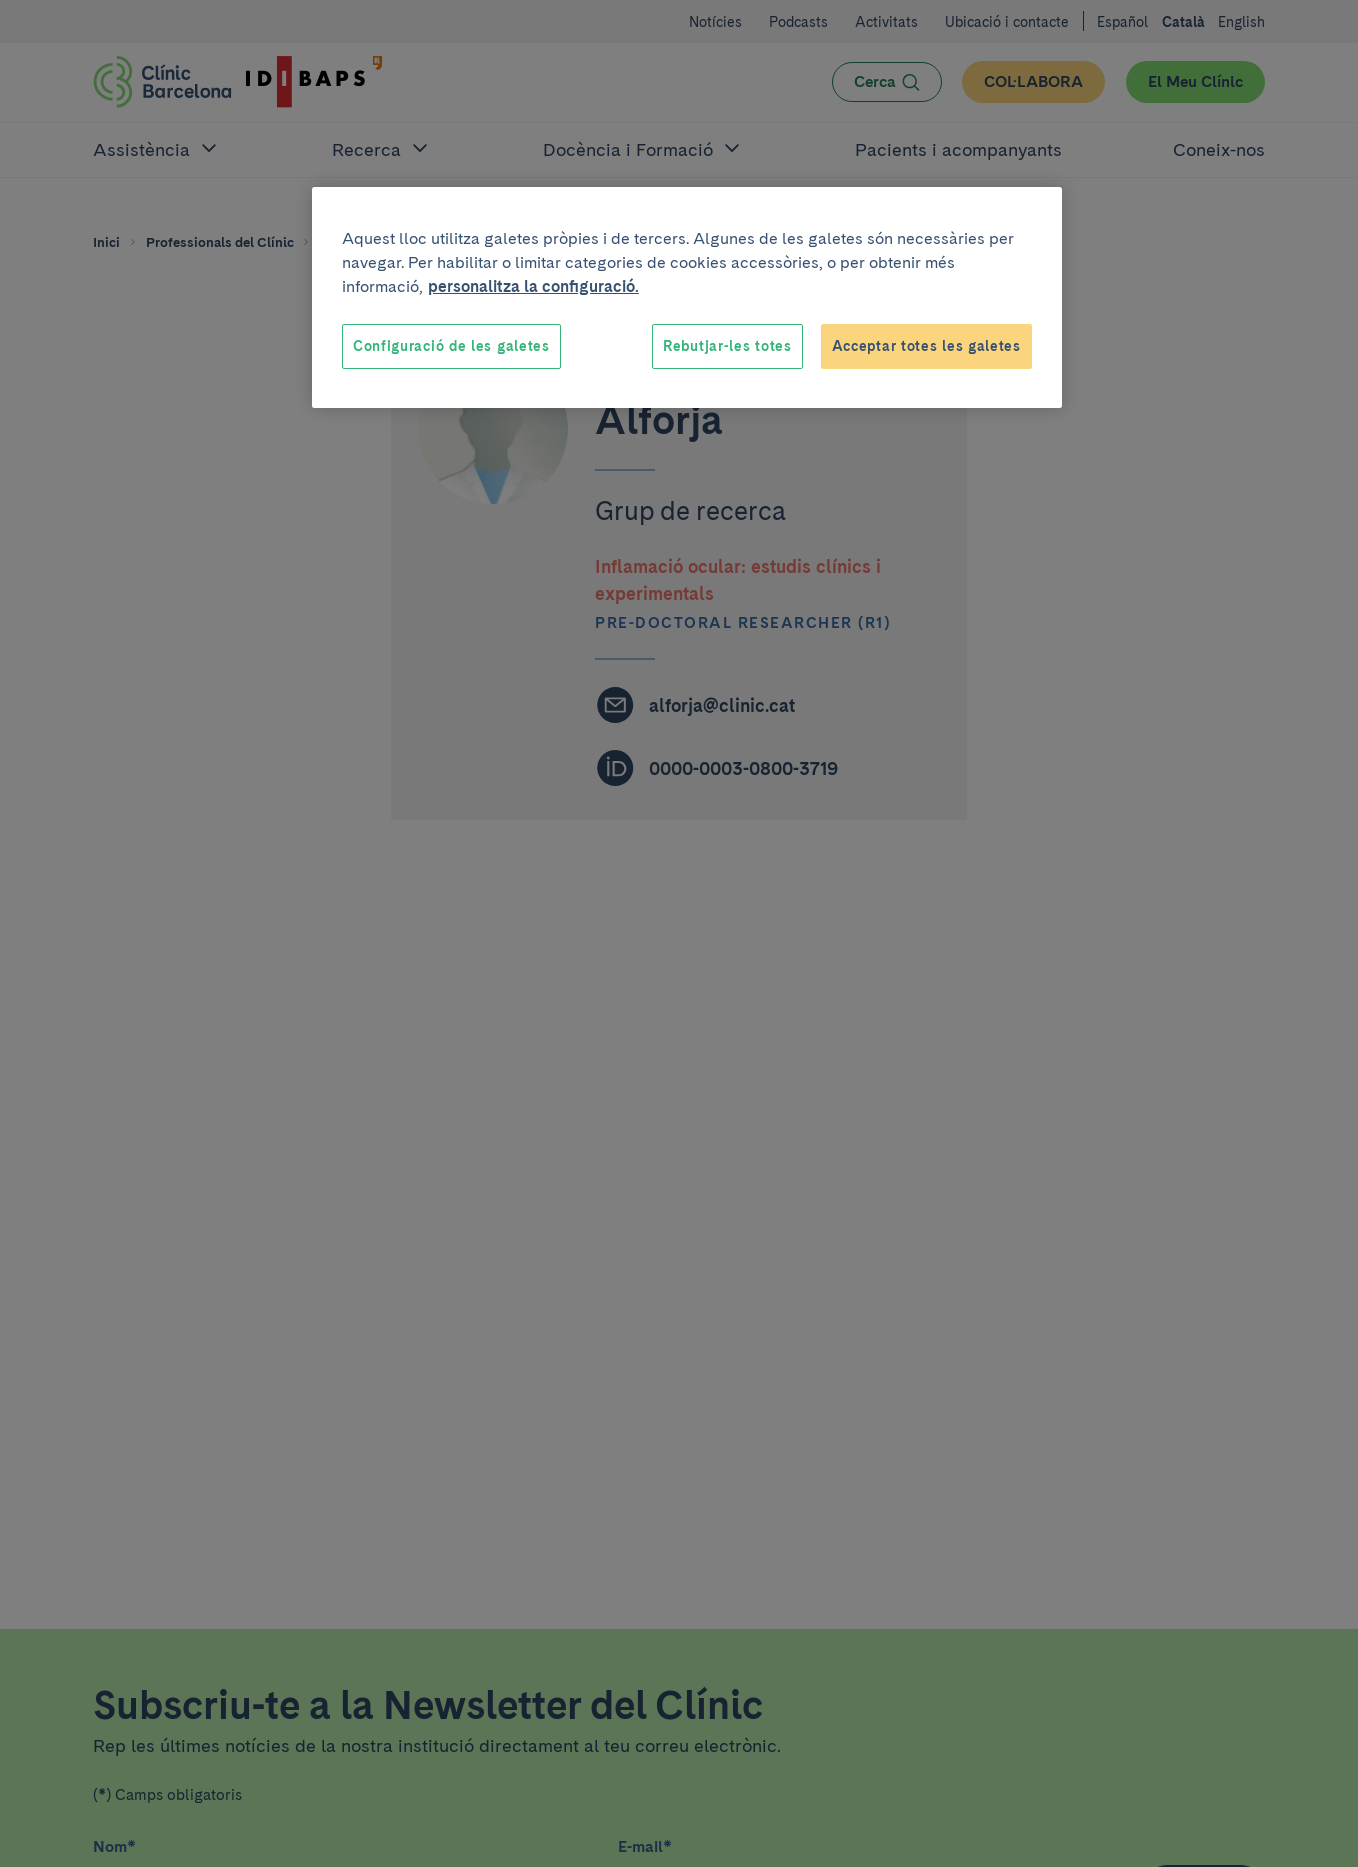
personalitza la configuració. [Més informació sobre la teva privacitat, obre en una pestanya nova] (533, 286)
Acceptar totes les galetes (926, 346)
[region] (687, 298)
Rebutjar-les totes (727, 346)
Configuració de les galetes (451, 346)
